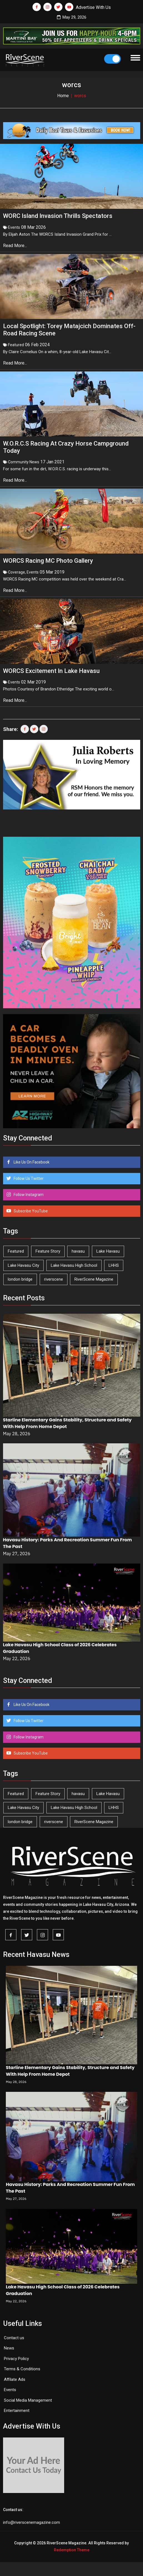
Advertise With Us (93, 7)
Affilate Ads (14, 2379)
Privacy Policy (16, 2358)
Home (63, 95)
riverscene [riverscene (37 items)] (53, 1279)
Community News (23, 462)
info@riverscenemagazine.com (31, 2522)
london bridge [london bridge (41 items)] (20, 1279)
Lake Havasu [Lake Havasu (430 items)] (108, 1251)
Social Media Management (28, 2400)
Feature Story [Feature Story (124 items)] (48, 1251)
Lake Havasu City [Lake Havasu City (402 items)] (23, 1265)
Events (14, 227)
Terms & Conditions (22, 2368)
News (9, 2348)
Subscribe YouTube (30, 1211)
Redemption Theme (71, 2550)
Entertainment (16, 2410)
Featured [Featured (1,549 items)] (16, 1251)
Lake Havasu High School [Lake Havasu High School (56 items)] (74, 1265)
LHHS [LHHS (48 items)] (114, 1265)
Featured (16, 345)
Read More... (15, 245)
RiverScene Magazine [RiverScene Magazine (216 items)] (93, 1279)
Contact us (14, 2337)
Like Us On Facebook (31, 1162)
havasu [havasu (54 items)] (78, 1251)
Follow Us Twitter (28, 1178)
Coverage (16, 572)
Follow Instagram (28, 1194)
